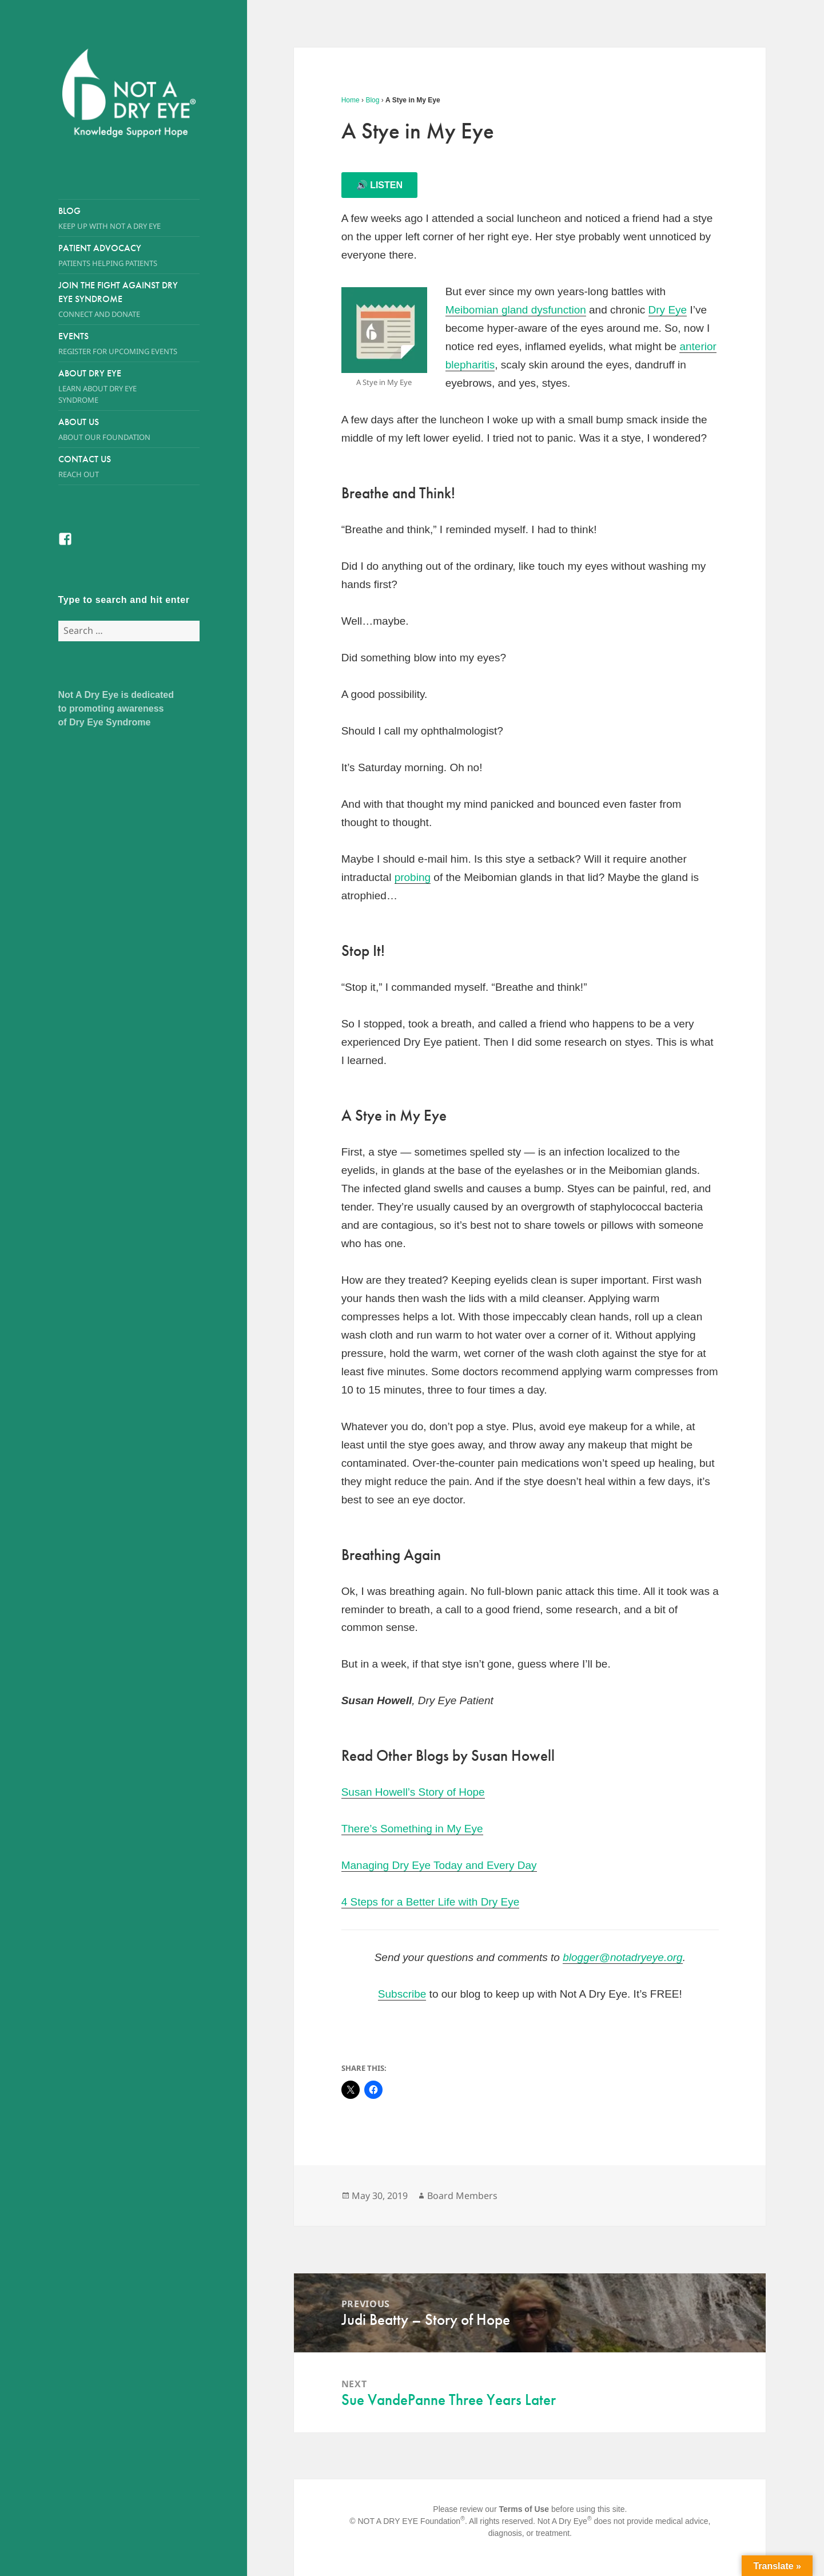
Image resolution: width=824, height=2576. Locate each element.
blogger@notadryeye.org (622, 1957)
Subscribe (402, 1994)
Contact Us (129, 466)
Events (129, 343)
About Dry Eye (118, 386)
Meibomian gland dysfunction (515, 310)
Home (350, 100)
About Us (118, 429)
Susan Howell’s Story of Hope (413, 1792)
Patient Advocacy (129, 255)
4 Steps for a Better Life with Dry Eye (430, 1902)
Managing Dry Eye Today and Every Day (439, 1865)
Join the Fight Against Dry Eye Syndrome (118, 299)
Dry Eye (667, 310)
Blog (129, 218)
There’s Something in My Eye (412, 1829)
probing (413, 877)
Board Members (462, 2195)
